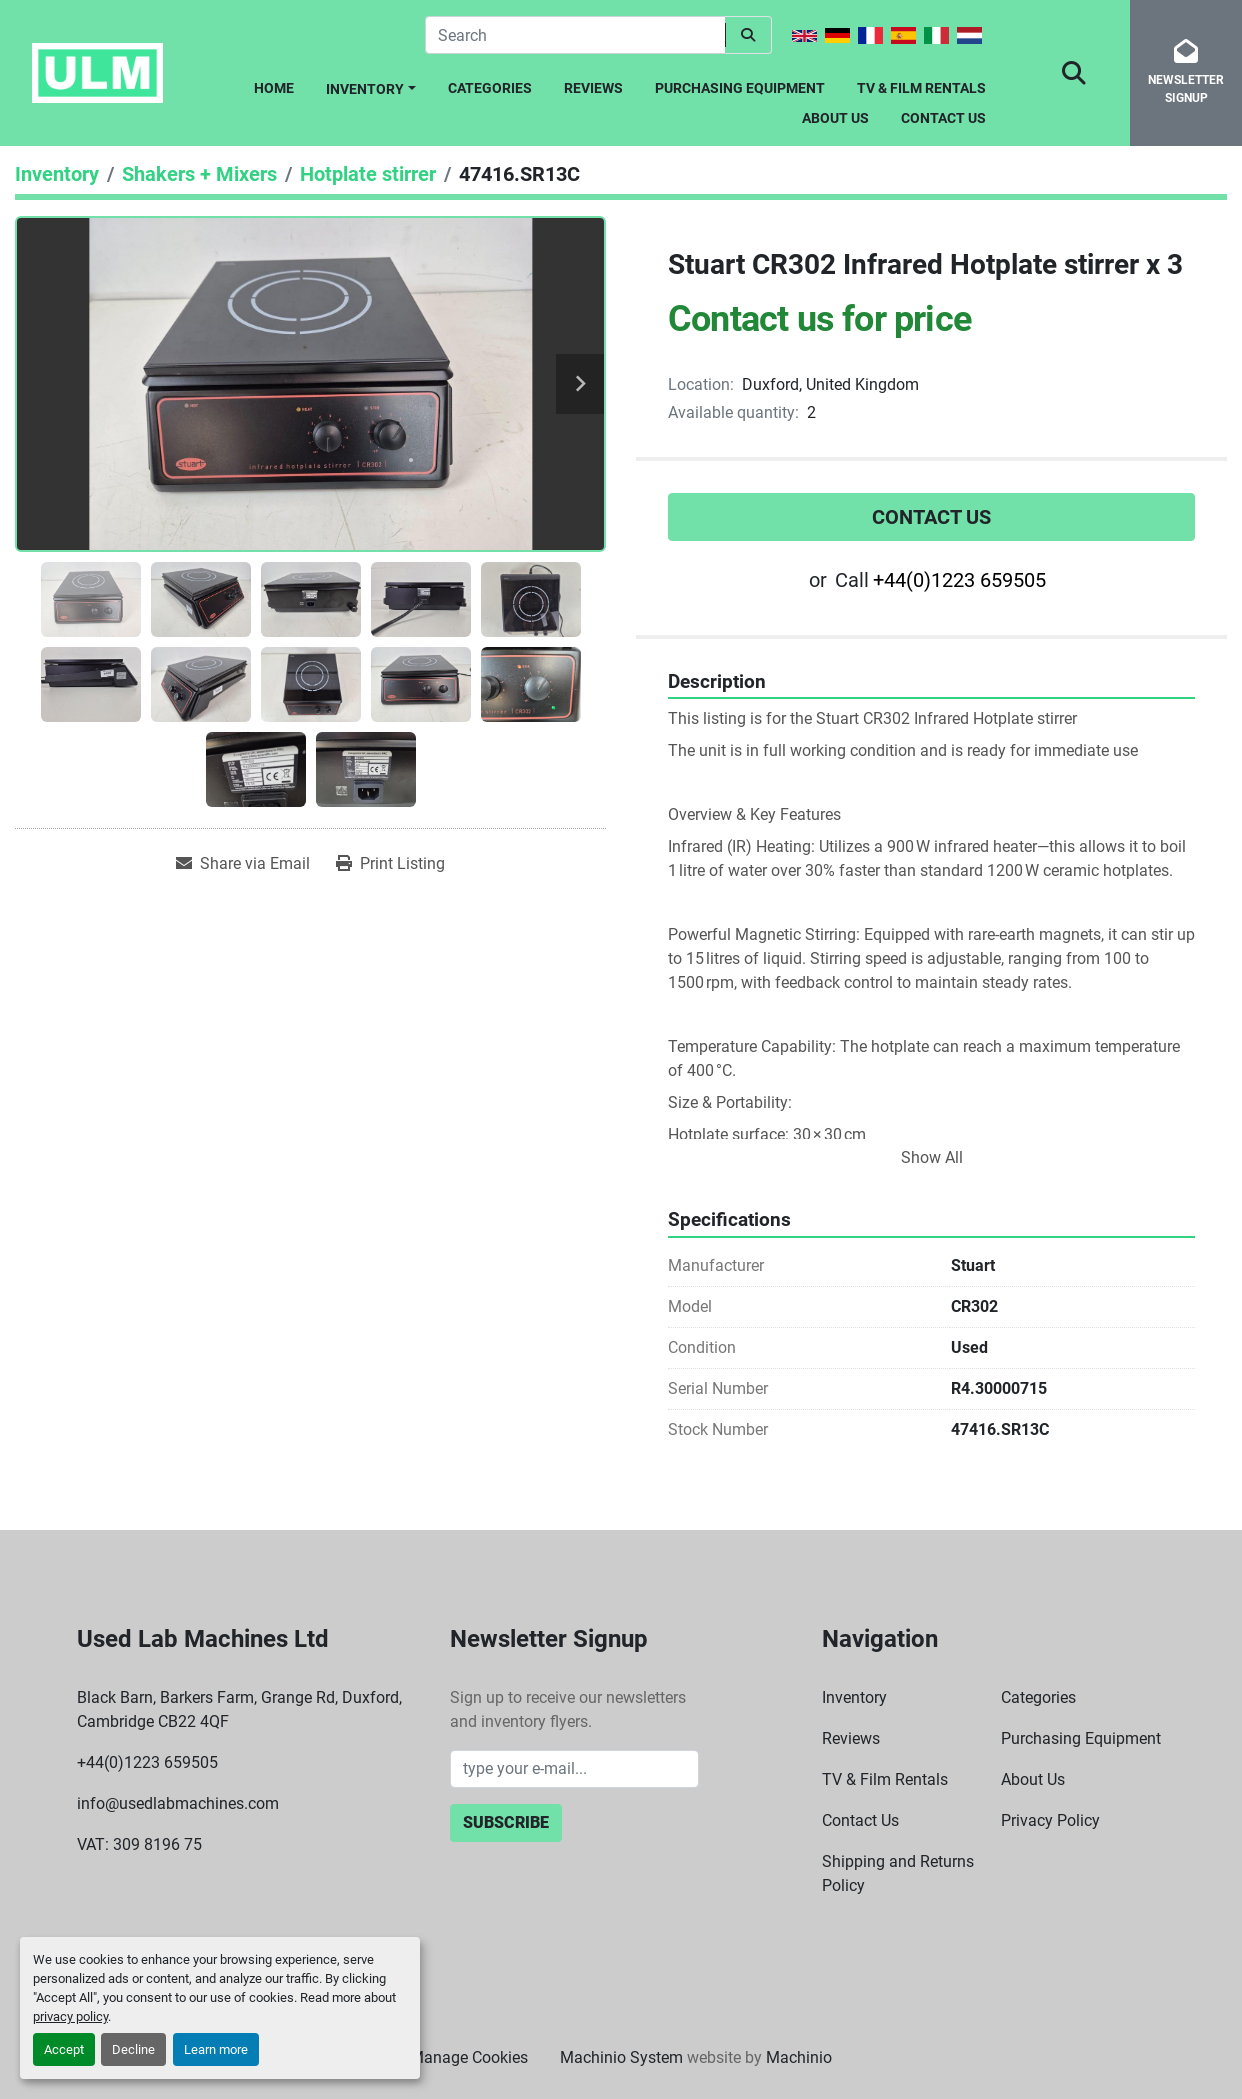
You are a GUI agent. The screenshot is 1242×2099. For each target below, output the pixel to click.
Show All (932, 1157)
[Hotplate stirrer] (368, 174)
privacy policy (70, 2016)
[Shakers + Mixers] (199, 174)
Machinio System (621, 2057)
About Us (835, 118)
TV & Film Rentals (921, 88)
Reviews (593, 88)
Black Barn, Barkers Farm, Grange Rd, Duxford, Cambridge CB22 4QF (239, 1709)
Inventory (365, 89)
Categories (490, 88)
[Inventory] (57, 174)
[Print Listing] (390, 864)
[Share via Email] (243, 864)
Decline (133, 2049)
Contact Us (943, 118)
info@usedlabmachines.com (178, 1803)
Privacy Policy (1050, 1820)
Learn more (216, 2049)
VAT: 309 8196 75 (139, 1844)
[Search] (575, 35)
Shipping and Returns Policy (898, 1873)
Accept (64, 2049)
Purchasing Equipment (740, 88)
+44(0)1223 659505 (959, 580)
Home (274, 88)
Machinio (799, 2057)
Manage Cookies (469, 2057)
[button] (371, 85)
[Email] (574, 1769)
